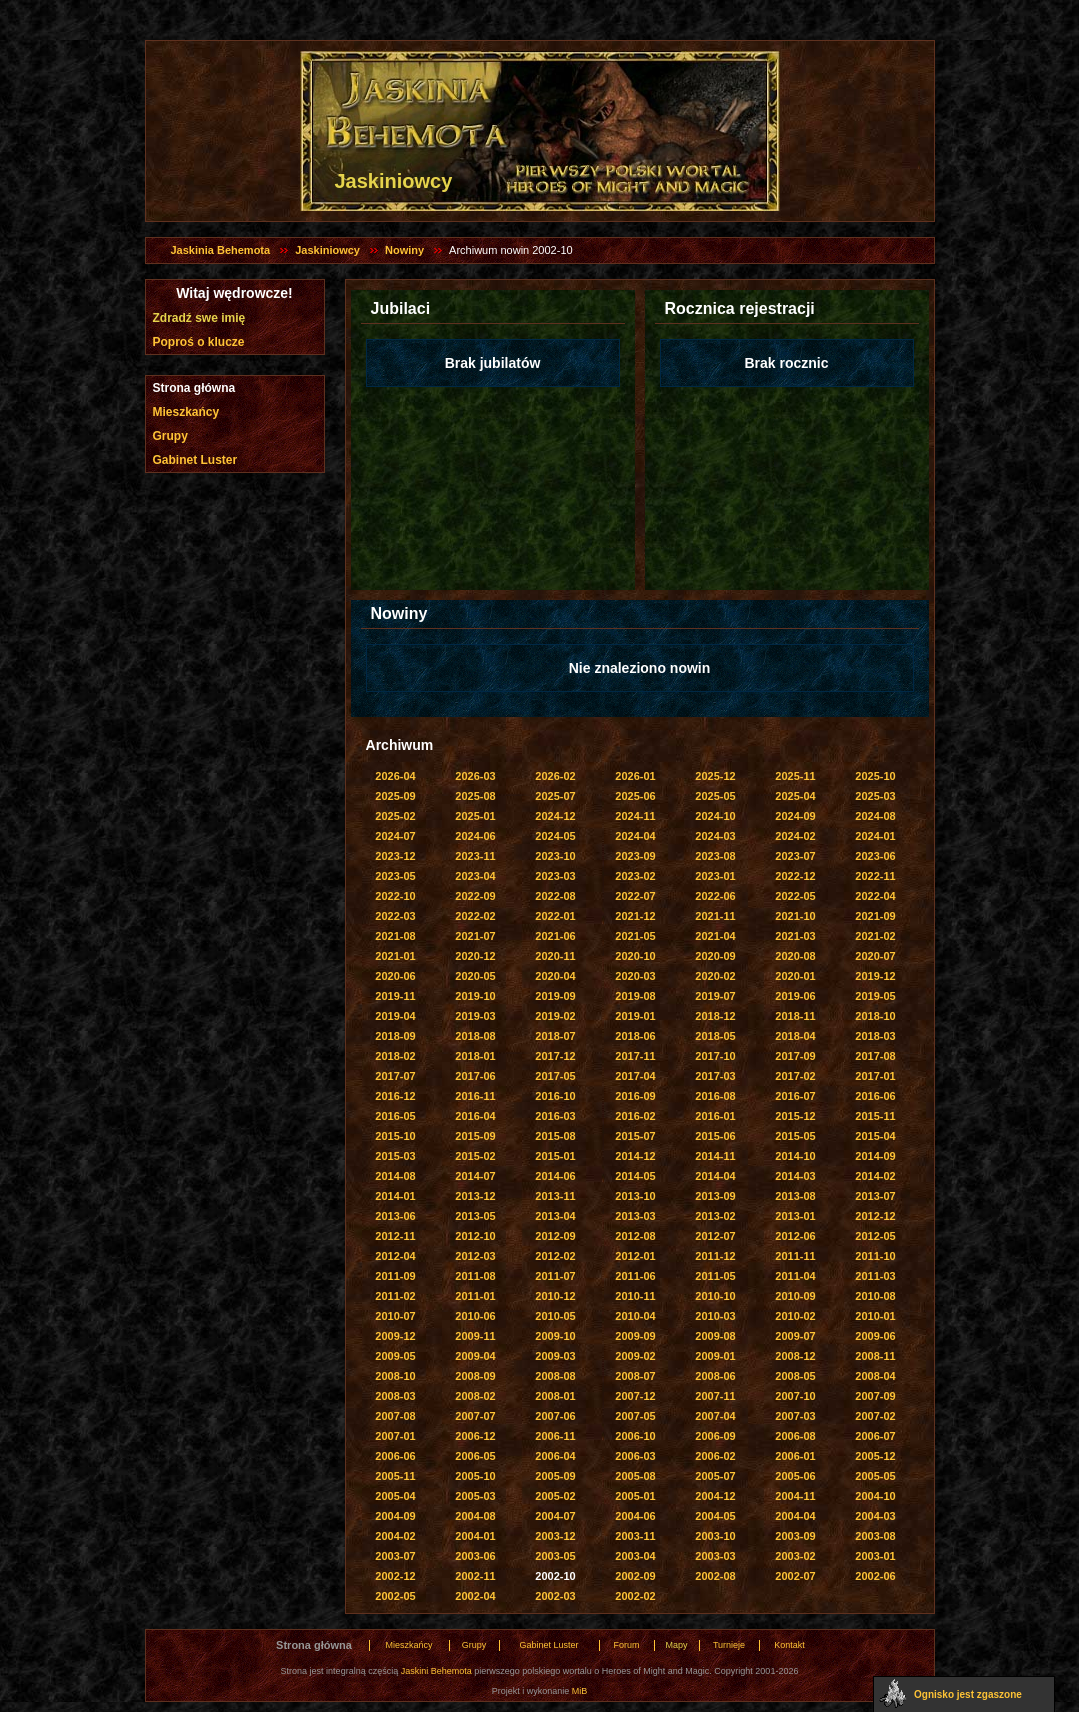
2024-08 (875, 816)
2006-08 (795, 1436)
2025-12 (715, 776)
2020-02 (715, 976)
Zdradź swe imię (199, 318)
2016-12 (395, 1096)
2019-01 (635, 1016)
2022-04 (875, 896)
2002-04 (475, 1596)
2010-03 (715, 1316)
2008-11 (875, 1356)
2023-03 (555, 876)
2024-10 (715, 816)
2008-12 (795, 1356)
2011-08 (475, 1276)
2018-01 (475, 1056)
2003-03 (715, 1556)
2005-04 (395, 1496)
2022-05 (795, 896)
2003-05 (555, 1556)
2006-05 (475, 1456)
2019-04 (395, 1016)
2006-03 (635, 1456)
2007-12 (635, 1396)
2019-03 (475, 1016)
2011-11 (795, 1256)
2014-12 (635, 1156)
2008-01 (555, 1396)
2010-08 (875, 1296)
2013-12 (475, 1196)
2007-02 (875, 1416)
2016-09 (635, 1096)
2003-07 (395, 1556)
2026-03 (475, 776)
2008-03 (395, 1396)
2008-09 (475, 1376)
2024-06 (475, 836)
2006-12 (475, 1436)
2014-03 (795, 1176)
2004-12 (715, 1496)
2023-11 (475, 856)
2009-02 (635, 1356)
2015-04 (875, 1136)
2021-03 (795, 936)
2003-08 (875, 1536)
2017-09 (795, 1056)
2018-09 (395, 1036)
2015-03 (395, 1156)
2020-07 (875, 956)
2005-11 (395, 1476)
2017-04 (635, 1076)
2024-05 (555, 836)
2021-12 (635, 916)
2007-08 (395, 1416)
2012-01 (635, 1256)
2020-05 (475, 976)
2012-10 (475, 1236)
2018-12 (715, 1016)
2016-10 (555, 1096)
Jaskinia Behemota (221, 250)
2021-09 (875, 916)
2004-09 (395, 1516)
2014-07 (475, 1176)
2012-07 (715, 1236)
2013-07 (875, 1196)
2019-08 (635, 996)
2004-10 (875, 1496)
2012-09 (555, 1236)
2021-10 (795, 916)
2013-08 (795, 1196)
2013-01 (795, 1216)
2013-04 (555, 1216)
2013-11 (555, 1196)
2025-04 (795, 796)
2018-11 (795, 1016)
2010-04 (635, 1316)
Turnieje (729, 1645)
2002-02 (635, 1596)
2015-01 (555, 1156)
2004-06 (635, 1516)
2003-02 (795, 1556)
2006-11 (555, 1436)
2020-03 (635, 976)
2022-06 (715, 896)
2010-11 (635, 1296)
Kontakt (789, 1645)
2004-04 (795, 1516)
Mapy (676, 1645)
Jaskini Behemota (436, 1671)
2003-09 (795, 1536)
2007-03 (795, 1416)
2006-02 (715, 1456)
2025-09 (395, 796)
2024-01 (875, 836)
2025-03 (875, 796)
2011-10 (875, 1256)
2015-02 (475, 1156)
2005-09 (555, 1476)
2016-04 (475, 1116)
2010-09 (795, 1296)
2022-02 (475, 916)
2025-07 (555, 796)
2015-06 (715, 1136)
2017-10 (715, 1056)
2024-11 (635, 816)
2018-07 (555, 1036)
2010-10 (715, 1296)
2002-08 (715, 1576)
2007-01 (395, 1436)
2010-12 (555, 1296)
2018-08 (475, 1036)
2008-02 (475, 1396)
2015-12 (795, 1116)
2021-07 (475, 936)
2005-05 (875, 1476)
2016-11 (475, 1096)
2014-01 (395, 1196)
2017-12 (555, 1056)
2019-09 (555, 996)
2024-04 (635, 836)
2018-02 (395, 1056)
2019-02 (555, 1016)
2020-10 (635, 956)
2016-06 (875, 1096)
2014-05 (635, 1176)
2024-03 (715, 836)
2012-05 (875, 1236)
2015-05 (795, 1136)
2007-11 (715, 1396)
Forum (626, 1645)
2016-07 (795, 1096)
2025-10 (875, 776)
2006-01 (795, 1456)
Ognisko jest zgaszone (968, 1694)
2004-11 (795, 1496)
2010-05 (555, 1316)
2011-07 (555, 1276)
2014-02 (875, 1176)
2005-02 (555, 1496)
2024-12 (555, 816)
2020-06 (395, 976)
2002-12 (395, 1576)
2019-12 (875, 976)
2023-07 (795, 856)
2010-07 (395, 1316)
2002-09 (635, 1576)
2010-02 (795, 1316)
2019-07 (715, 996)
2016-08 (715, 1096)
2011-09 (395, 1276)
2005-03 (475, 1496)
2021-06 (555, 936)
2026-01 (635, 776)
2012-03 (475, 1256)
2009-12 (395, 1336)
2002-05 (395, 1596)
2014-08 (395, 1176)
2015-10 (395, 1136)
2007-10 (795, 1396)
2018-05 (715, 1036)
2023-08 (715, 856)
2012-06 (795, 1236)
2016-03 (555, 1116)
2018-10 (875, 1016)
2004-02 (395, 1536)
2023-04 (475, 876)
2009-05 (395, 1356)
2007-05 (635, 1416)
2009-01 (715, 1356)
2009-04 (475, 1356)
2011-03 (875, 1276)
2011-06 (635, 1276)
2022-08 (555, 896)
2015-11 (875, 1116)
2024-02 (795, 836)
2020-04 (555, 976)
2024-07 (395, 836)
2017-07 (395, 1076)
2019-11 (395, 996)
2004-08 (475, 1516)
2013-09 (715, 1196)
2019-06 (795, 996)
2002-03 (555, 1596)
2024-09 (795, 816)
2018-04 (795, 1036)
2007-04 (715, 1416)
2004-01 (475, 1536)
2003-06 (475, 1556)
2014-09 (875, 1156)
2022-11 (875, 876)
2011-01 (475, 1296)
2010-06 (475, 1316)
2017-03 (715, 1076)
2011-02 (395, 1296)
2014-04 (715, 1176)
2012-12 (875, 1216)
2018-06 (635, 1036)
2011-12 (715, 1256)
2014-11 (715, 1156)
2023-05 (395, 876)
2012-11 (395, 1236)
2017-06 (475, 1076)
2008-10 (395, 1376)
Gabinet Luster (195, 460)
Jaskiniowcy (327, 250)
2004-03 (875, 1516)
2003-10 (715, 1536)
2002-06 (875, 1576)
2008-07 (635, 1376)
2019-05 (875, 996)
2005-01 (635, 1496)
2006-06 (395, 1456)
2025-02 (395, 816)
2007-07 (475, 1416)
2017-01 (875, 1076)
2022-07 (635, 896)
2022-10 (395, 896)
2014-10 (795, 1156)
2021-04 (715, 936)
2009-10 (555, 1336)
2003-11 (635, 1536)
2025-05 (715, 796)
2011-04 (795, 1276)
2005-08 (635, 1476)
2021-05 (635, 936)
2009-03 (555, 1356)
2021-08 (395, 936)
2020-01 (795, 976)
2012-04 (395, 1256)
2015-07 (635, 1136)
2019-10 (475, 996)
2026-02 (555, 776)
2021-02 (875, 936)
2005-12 (875, 1456)
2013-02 (715, 1216)
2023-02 (635, 876)
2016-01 (715, 1116)
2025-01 (475, 816)
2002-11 (475, 1576)
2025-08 (475, 796)
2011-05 (715, 1276)
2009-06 (875, 1336)
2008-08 (555, 1376)
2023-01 (715, 876)
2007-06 (555, 1416)
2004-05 (715, 1516)
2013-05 (475, 1216)
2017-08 (875, 1056)
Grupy (170, 436)
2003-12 (555, 1536)
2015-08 (555, 1136)
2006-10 (635, 1436)
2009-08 (715, 1336)
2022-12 (795, 876)
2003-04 (635, 1556)
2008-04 (875, 1376)
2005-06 (795, 1476)
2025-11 (795, 776)
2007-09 (875, 1396)
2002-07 (795, 1576)
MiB (580, 1691)
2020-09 (715, 956)
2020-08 (795, 956)
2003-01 (875, 1556)
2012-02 (555, 1256)
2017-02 (795, 1076)
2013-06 (395, 1216)
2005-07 (715, 1476)
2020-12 (475, 956)
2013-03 (635, 1216)
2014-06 (555, 1176)
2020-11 (555, 956)
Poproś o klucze (199, 342)
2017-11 (635, 1056)
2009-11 (475, 1336)
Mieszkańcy (186, 412)
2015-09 (475, 1136)
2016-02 (635, 1116)
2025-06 (635, 796)
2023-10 (555, 856)
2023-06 (875, 856)
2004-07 (555, 1516)
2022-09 (475, 896)
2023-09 (635, 856)
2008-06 (715, 1376)
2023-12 (395, 856)
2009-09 (635, 1336)
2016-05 (395, 1116)
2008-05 (795, 1376)
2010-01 (875, 1316)
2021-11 (715, 916)
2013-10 (635, 1196)
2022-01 (555, 916)
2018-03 (875, 1036)
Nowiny (404, 250)
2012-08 (635, 1236)
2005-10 (475, 1476)
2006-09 (715, 1436)
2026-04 (395, 776)
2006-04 (555, 1456)
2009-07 (795, 1336)
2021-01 (395, 956)
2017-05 (555, 1076)
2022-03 (395, 916)
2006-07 (875, 1436)
